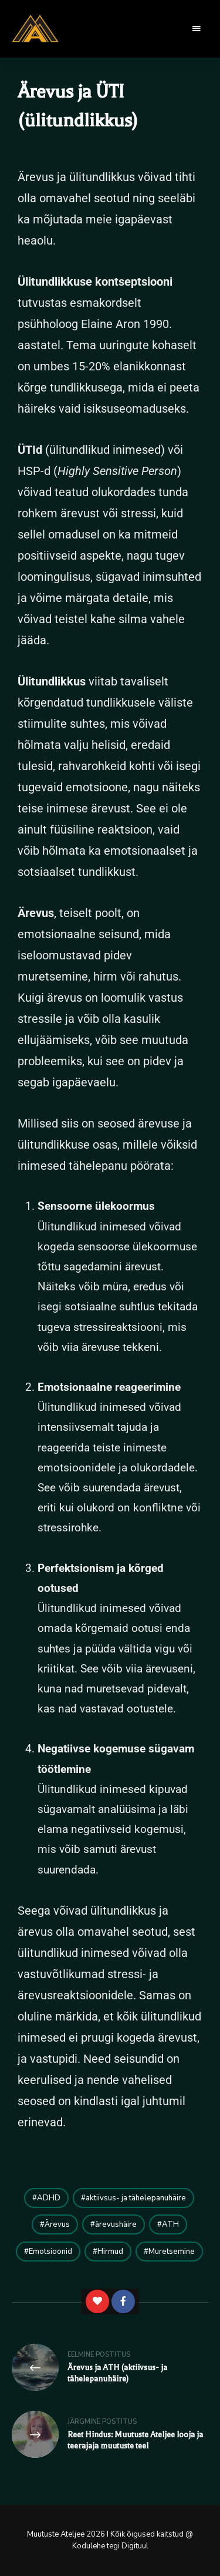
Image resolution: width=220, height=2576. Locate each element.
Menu (196, 29)
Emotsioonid (50, 2251)
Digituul (134, 2546)
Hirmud (110, 2251)
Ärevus (57, 2224)
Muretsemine (171, 2251)
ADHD (48, 2198)
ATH (170, 2224)
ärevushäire (116, 2224)
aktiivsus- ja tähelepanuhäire (136, 2198)
